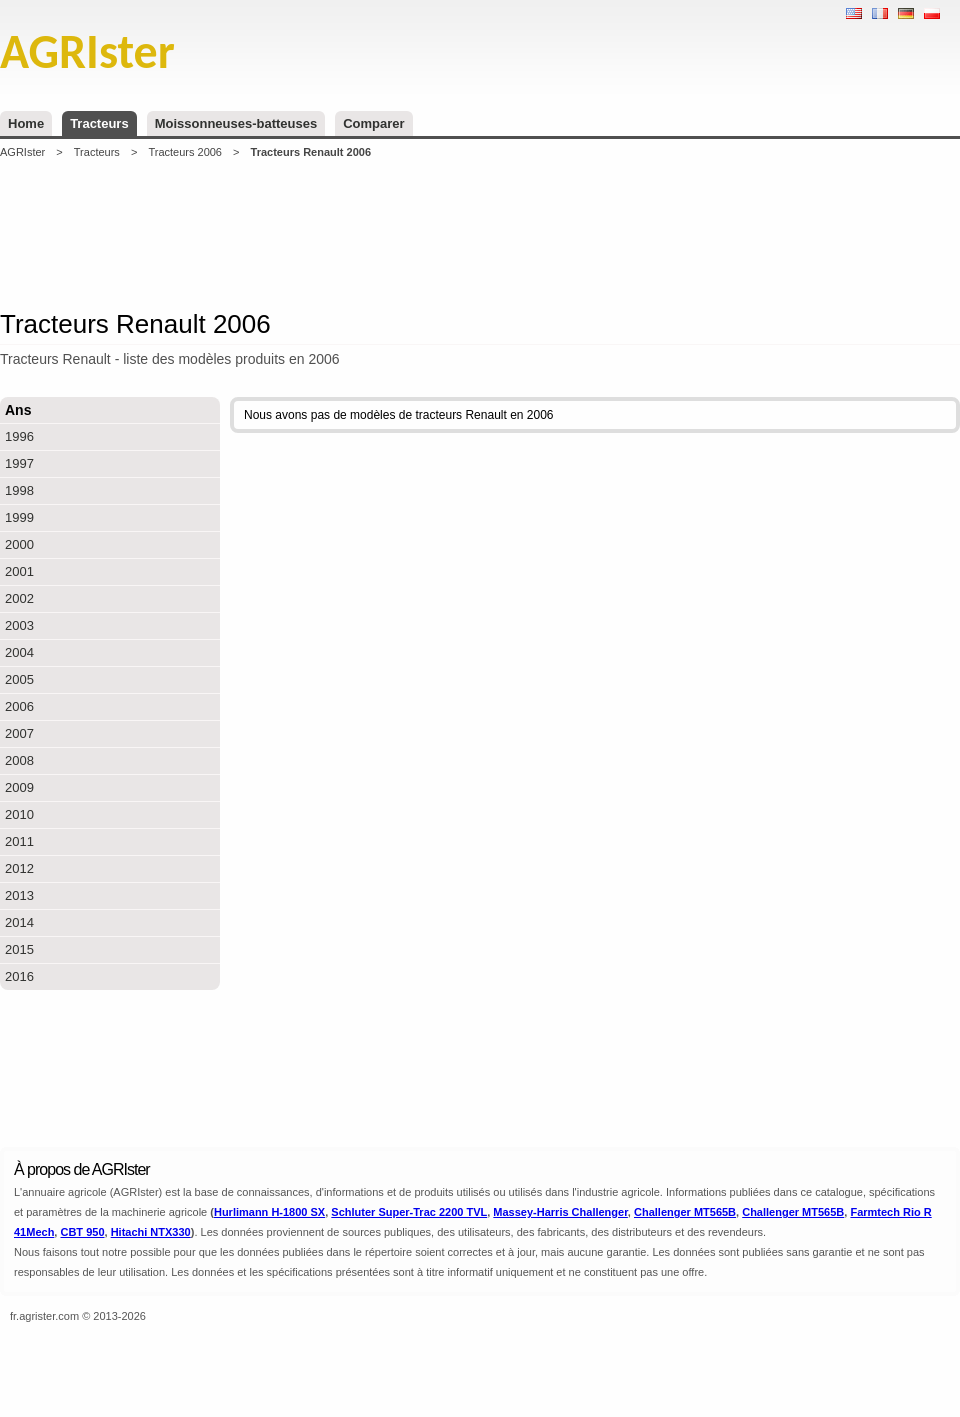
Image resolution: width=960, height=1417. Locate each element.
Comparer (373, 123)
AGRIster (22, 152)
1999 (19, 517)
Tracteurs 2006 (185, 152)
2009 (19, 787)
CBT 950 (82, 1232)
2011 (19, 841)
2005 (19, 679)
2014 (19, 922)
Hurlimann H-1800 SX (269, 1212)
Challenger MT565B (685, 1212)
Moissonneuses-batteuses (236, 123)
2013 (19, 895)
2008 (19, 760)
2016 (19, 976)
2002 (19, 598)
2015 (19, 949)
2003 (19, 625)
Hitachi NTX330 (151, 1232)
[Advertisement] (480, 234)
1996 (19, 436)
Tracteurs (99, 123)
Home (26, 123)
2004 (19, 652)
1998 (19, 490)
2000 (19, 544)
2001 (19, 571)
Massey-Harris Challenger (560, 1212)
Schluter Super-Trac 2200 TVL (409, 1212)
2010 (19, 814)
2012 (19, 868)
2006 (19, 706)
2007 (19, 733)
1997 (19, 463)
